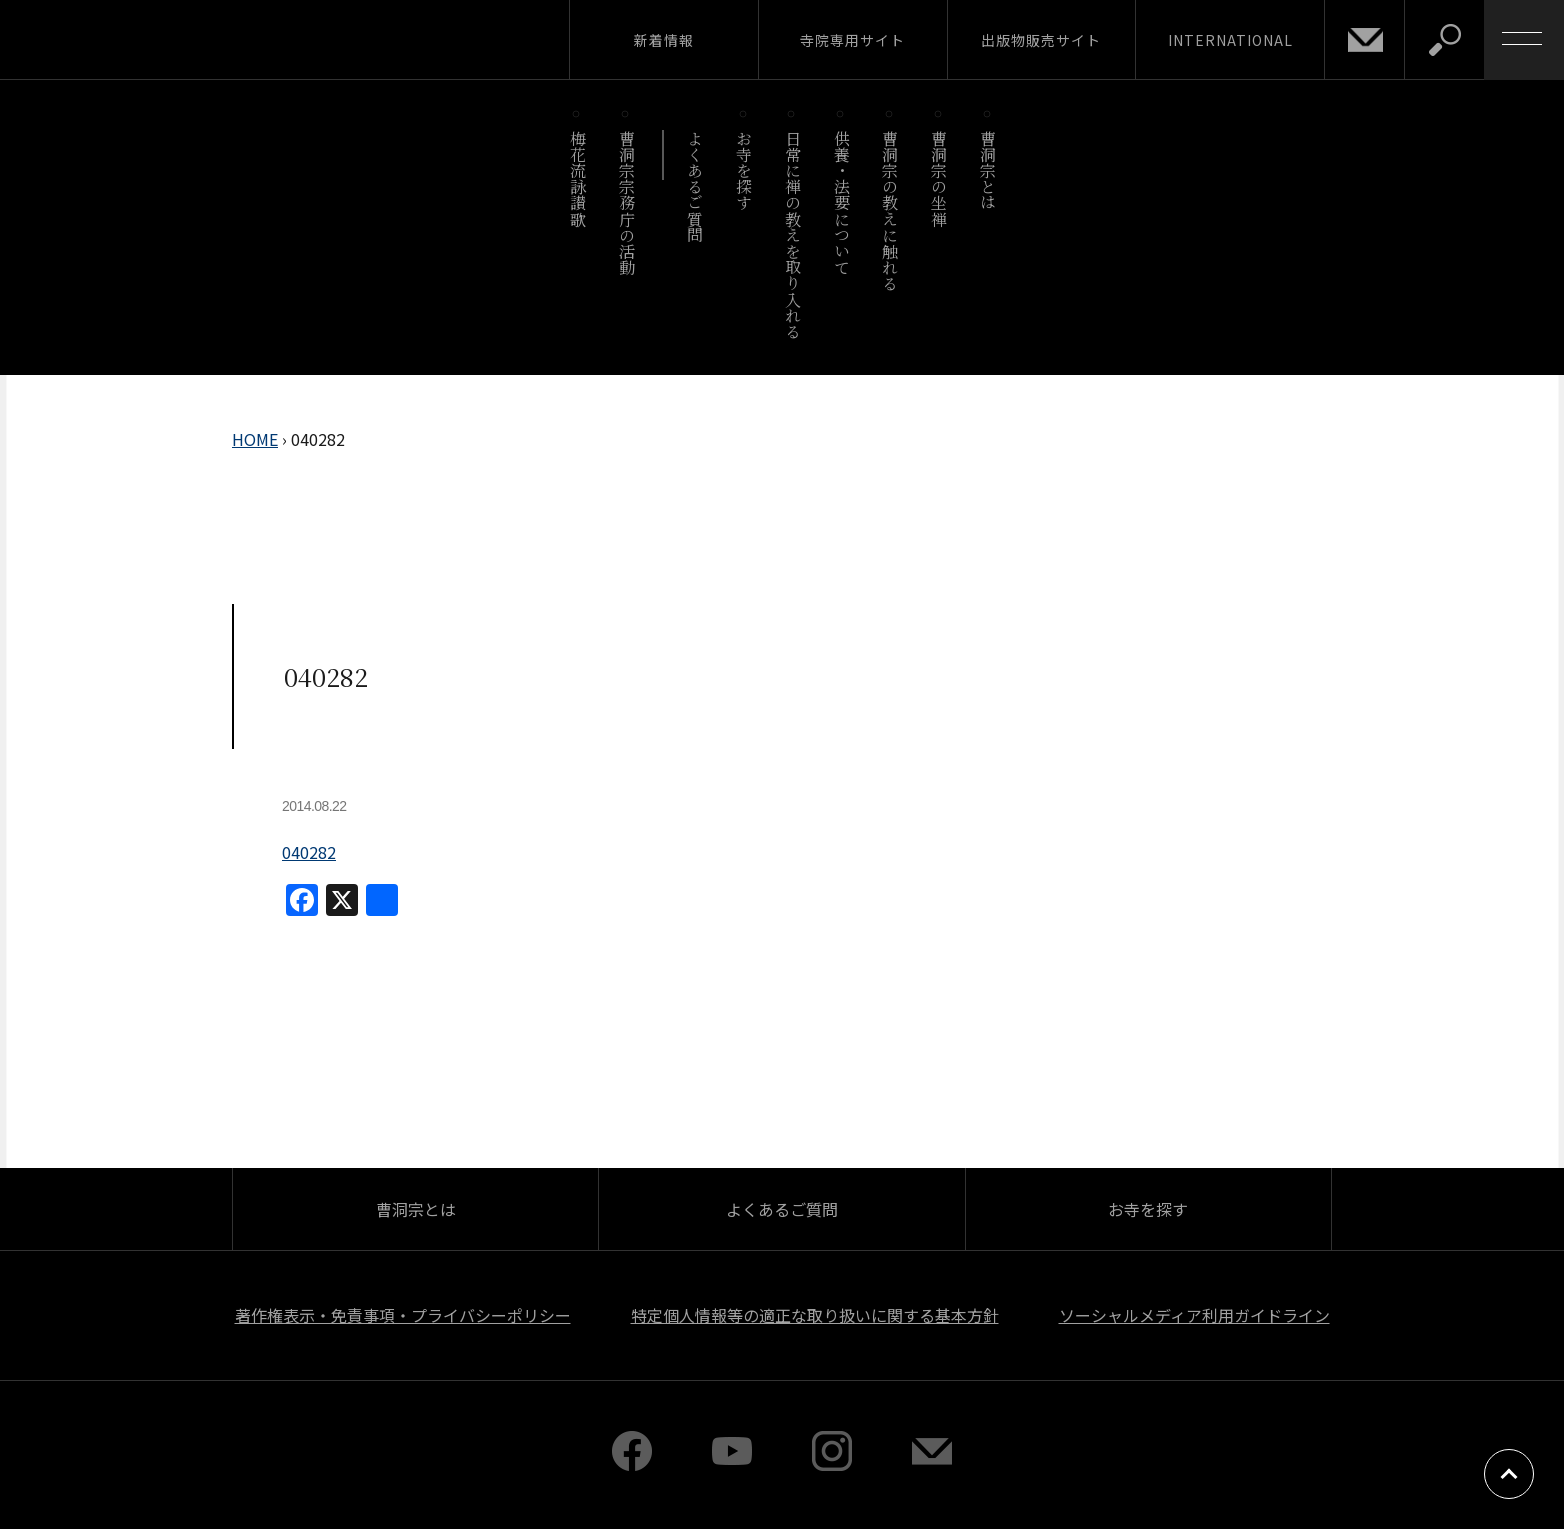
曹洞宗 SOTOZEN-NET (185, 39)
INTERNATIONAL (1230, 40)
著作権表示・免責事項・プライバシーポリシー (403, 1315)
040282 (309, 852)
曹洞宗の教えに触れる (890, 210)
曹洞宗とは (988, 170)
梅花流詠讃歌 (577, 178)
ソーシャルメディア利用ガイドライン (1194, 1315)
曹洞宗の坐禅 (939, 178)
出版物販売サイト (1041, 40)
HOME (255, 439)
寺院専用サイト (852, 40)
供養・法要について (841, 202)
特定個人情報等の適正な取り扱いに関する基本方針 (815, 1315)
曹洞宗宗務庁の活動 (626, 202)
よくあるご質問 (695, 186)
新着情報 (664, 40)
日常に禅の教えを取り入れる (792, 234)
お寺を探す (744, 170)
